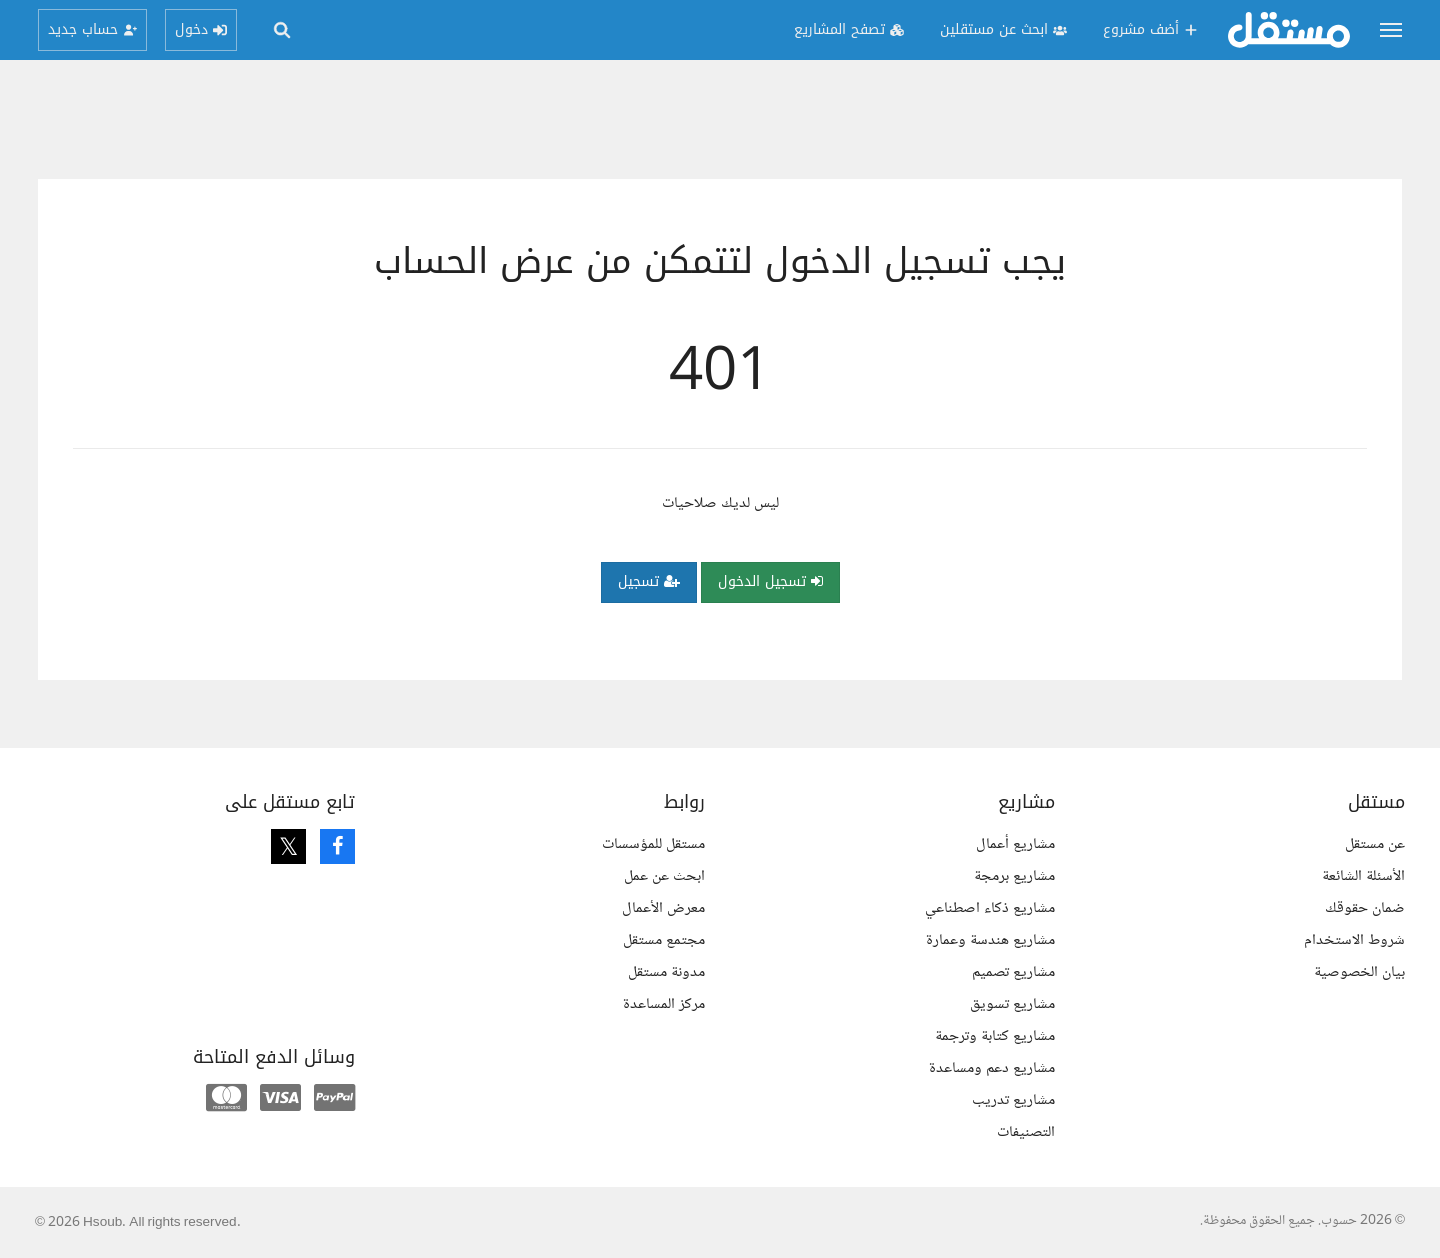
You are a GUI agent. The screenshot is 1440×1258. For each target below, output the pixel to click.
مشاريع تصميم (1013, 972)
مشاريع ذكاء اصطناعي (990, 908)
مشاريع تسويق (1012, 1004)
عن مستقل (1375, 844)
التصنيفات (1026, 1132)
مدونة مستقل (666, 972)
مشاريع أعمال (1015, 844)
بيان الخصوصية (1359, 972)
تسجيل (649, 581)
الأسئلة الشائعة (1363, 876)
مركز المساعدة (664, 1004)
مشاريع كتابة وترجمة (995, 1036)
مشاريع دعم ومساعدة (992, 1068)
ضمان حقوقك (1365, 908)
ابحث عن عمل (664, 876)
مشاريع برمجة (1014, 876)
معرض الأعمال (663, 908)
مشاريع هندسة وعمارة (990, 940)
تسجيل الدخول (770, 581)
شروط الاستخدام (1354, 940)
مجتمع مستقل (664, 940)
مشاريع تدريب (1013, 1100)
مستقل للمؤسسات (653, 844)
